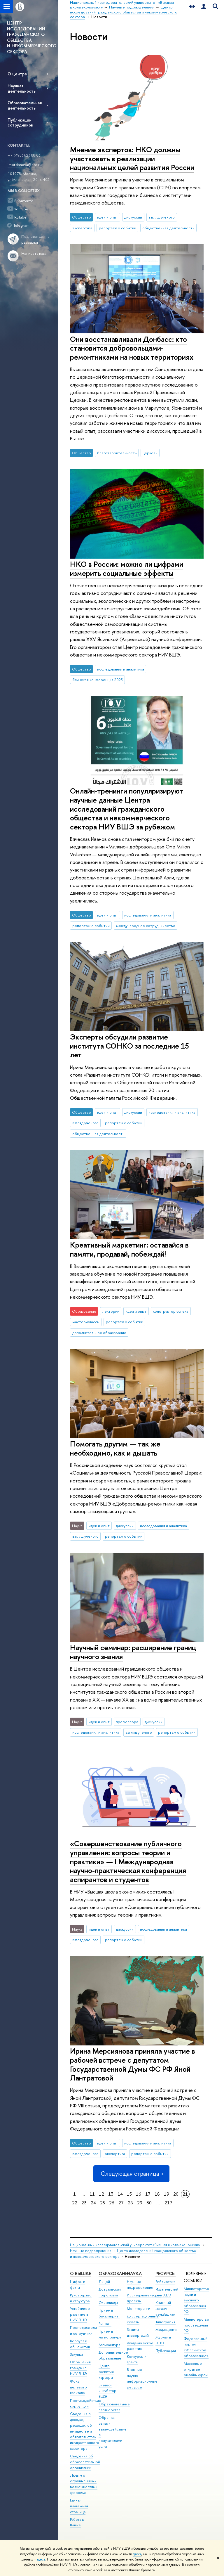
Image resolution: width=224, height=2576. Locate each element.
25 (102, 2203)
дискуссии (133, 217)
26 (111, 2203)
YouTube (21, 209)
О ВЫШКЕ (80, 2273)
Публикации (165, 2350)
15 (129, 2194)
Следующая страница (131, 2173)
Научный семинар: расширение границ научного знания (133, 1652)
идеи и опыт (107, 217)
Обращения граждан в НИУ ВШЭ (80, 2368)
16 (138, 2194)
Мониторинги (138, 2308)
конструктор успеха (170, 1311)
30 (149, 2203)
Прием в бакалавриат (109, 2313)
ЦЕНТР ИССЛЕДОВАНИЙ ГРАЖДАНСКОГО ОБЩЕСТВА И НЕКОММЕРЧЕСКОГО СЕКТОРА (31, 37)
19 (166, 2194)
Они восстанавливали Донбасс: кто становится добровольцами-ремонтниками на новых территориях (131, 348)
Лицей (104, 2281)
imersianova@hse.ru (25, 164)
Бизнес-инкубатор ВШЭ (107, 2391)
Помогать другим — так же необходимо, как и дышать (115, 1448)
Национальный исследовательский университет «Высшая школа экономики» (135, 2244)
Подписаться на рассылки (35, 239)
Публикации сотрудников (20, 122)
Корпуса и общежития (80, 2343)
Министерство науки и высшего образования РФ (196, 2300)
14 (120, 2194)
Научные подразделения (90, 2250)
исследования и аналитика (120, 669)
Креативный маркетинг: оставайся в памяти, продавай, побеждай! (129, 1249)
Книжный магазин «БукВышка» (165, 2308)
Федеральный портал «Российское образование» (196, 2347)
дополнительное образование (99, 1332)
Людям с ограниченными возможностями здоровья (83, 2484)
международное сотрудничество (145, 925)
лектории (110, 1311)
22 (74, 2203)
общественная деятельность (168, 228)
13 (110, 2194)
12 (101, 2194)
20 (175, 2194)
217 (168, 2203)
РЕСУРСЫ (165, 2273)
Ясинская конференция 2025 (97, 679)
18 (157, 2194)
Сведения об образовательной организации (85, 2462)
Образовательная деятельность (25, 105)
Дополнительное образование (113, 2355)
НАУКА (134, 2273)
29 (139, 2203)
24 (93, 2203)
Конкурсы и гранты (136, 2359)
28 (130, 2203)
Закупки (76, 2354)
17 (147, 2194)
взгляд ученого (161, 217)
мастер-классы (85, 1321)
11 (92, 2194)
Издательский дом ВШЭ (166, 2292)
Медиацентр (166, 2329)
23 (84, 2203)
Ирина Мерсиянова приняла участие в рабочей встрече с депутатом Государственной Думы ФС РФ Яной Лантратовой (132, 2064)
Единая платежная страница (79, 2506)
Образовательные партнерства (114, 2407)
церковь (150, 452)
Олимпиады (108, 2302)
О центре (17, 74)
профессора (127, 1721)
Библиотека (165, 2281)
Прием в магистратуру (110, 2334)
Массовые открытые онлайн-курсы (196, 2369)
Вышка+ (105, 2323)
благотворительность (116, 452)
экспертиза (82, 228)
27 (121, 2203)
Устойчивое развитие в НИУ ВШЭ (80, 2314)
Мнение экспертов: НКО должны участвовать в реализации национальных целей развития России (132, 158)
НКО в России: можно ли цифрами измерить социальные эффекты (126, 568)
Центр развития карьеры (106, 2371)
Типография (165, 2321)
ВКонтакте (23, 200)
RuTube (20, 217)
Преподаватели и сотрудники (83, 2330)
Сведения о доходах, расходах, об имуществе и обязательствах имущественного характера (84, 2431)
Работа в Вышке (77, 2522)
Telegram (21, 225)
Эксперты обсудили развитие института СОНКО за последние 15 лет (129, 1046)
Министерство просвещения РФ (196, 2325)
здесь (137, 2554)
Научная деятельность (22, 88)
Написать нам (33, 253)
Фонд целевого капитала (78, 2387)
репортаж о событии (117, 228)
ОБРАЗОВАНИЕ (114, 2273)
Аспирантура (109, 2344)
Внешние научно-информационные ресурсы (142, 2378)
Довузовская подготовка (110, 2292)
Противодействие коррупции (85, 2403)
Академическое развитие (140, 2346)
